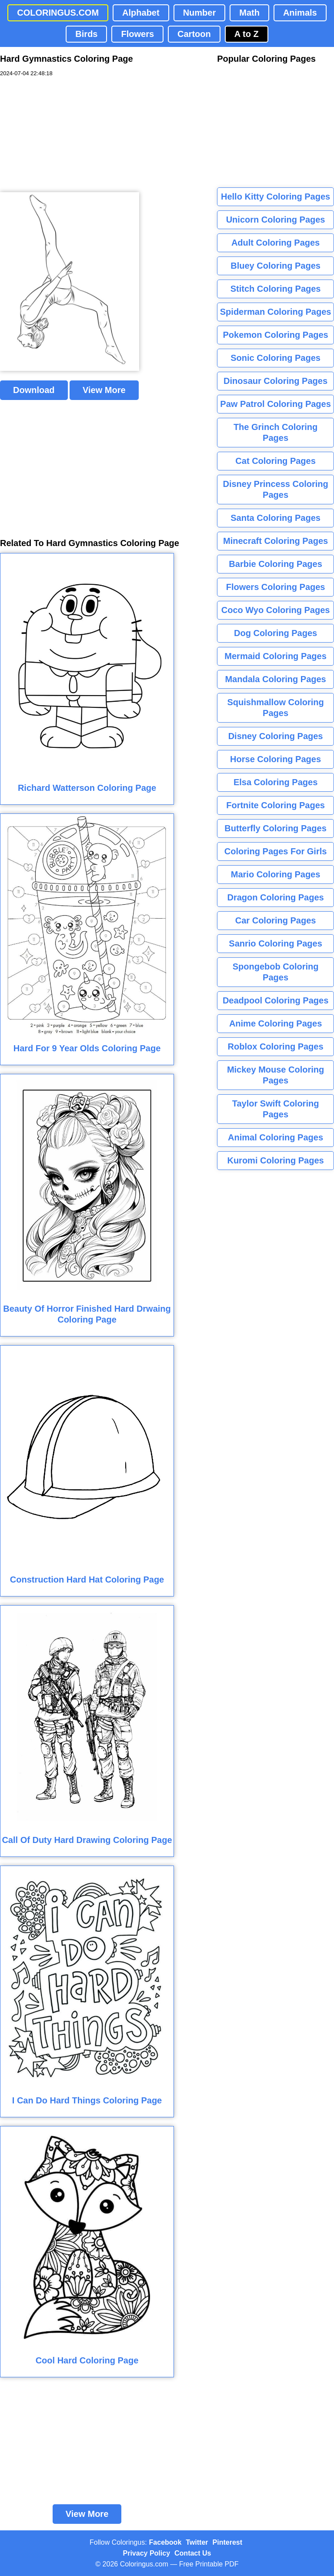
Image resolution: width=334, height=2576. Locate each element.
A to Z (246, 34)
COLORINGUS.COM (58, 12)
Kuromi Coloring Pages (275, 1160)
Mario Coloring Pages (276, 874)
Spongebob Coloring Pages (276, 972)
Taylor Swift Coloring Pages (275, 1109)
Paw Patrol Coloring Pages (275, 404)
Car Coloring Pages (275, 920)
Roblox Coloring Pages (276, 1046)
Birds (86, 34)
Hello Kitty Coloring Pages (275, 196)
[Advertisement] (65, 134)
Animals (300, 12)
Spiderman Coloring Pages (275, 312)
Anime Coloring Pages (275, 1023)
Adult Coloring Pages (275, 242)
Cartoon (194, 34)
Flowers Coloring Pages (275, 587)
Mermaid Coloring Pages (275, 656)
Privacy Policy (146, 2553)
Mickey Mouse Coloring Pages (275, 1075)
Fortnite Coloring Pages (275, 805)
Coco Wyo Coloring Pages (275, 610)
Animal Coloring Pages (275, 1137)
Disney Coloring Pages (275, 736)
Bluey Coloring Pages (275, 265)
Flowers (137, 34)
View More (104, 390)
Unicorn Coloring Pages (275, 219)
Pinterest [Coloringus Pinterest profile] (227, 2542)
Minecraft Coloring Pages (275, 541)
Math (249, 12)
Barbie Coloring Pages (275, 564)
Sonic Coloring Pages (275, 358)
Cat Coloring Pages (275, 461)
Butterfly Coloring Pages (275, 828)
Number (199, 12)
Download (34, 390)
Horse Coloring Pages (275, 759)
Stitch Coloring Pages (275, 288)
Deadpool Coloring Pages (275, 1000)
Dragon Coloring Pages (275, 897)
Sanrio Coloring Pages (275, 943)
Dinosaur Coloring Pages (275, 381)
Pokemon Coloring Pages (275, 335)
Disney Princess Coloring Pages (275, 489)
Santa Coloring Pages (275, 518)
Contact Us (192, 2553)
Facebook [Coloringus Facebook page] (165, 2542)
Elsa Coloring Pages (275, 782)
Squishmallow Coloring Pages (275, 707)
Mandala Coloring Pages (275, 679)
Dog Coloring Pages (275, 633)
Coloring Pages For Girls (275, 851)
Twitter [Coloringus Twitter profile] (197, 2542)
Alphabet (141, 12)
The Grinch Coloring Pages (275, 432)
